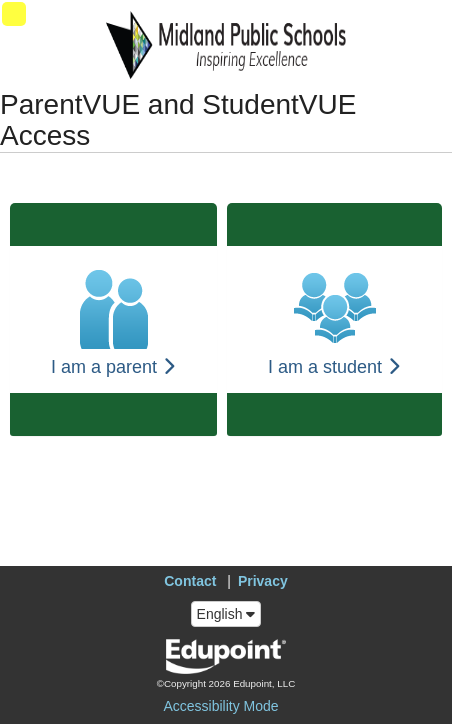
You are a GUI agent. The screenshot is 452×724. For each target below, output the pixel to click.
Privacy (263, 581)
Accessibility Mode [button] (220, 706)
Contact (190, 581)
